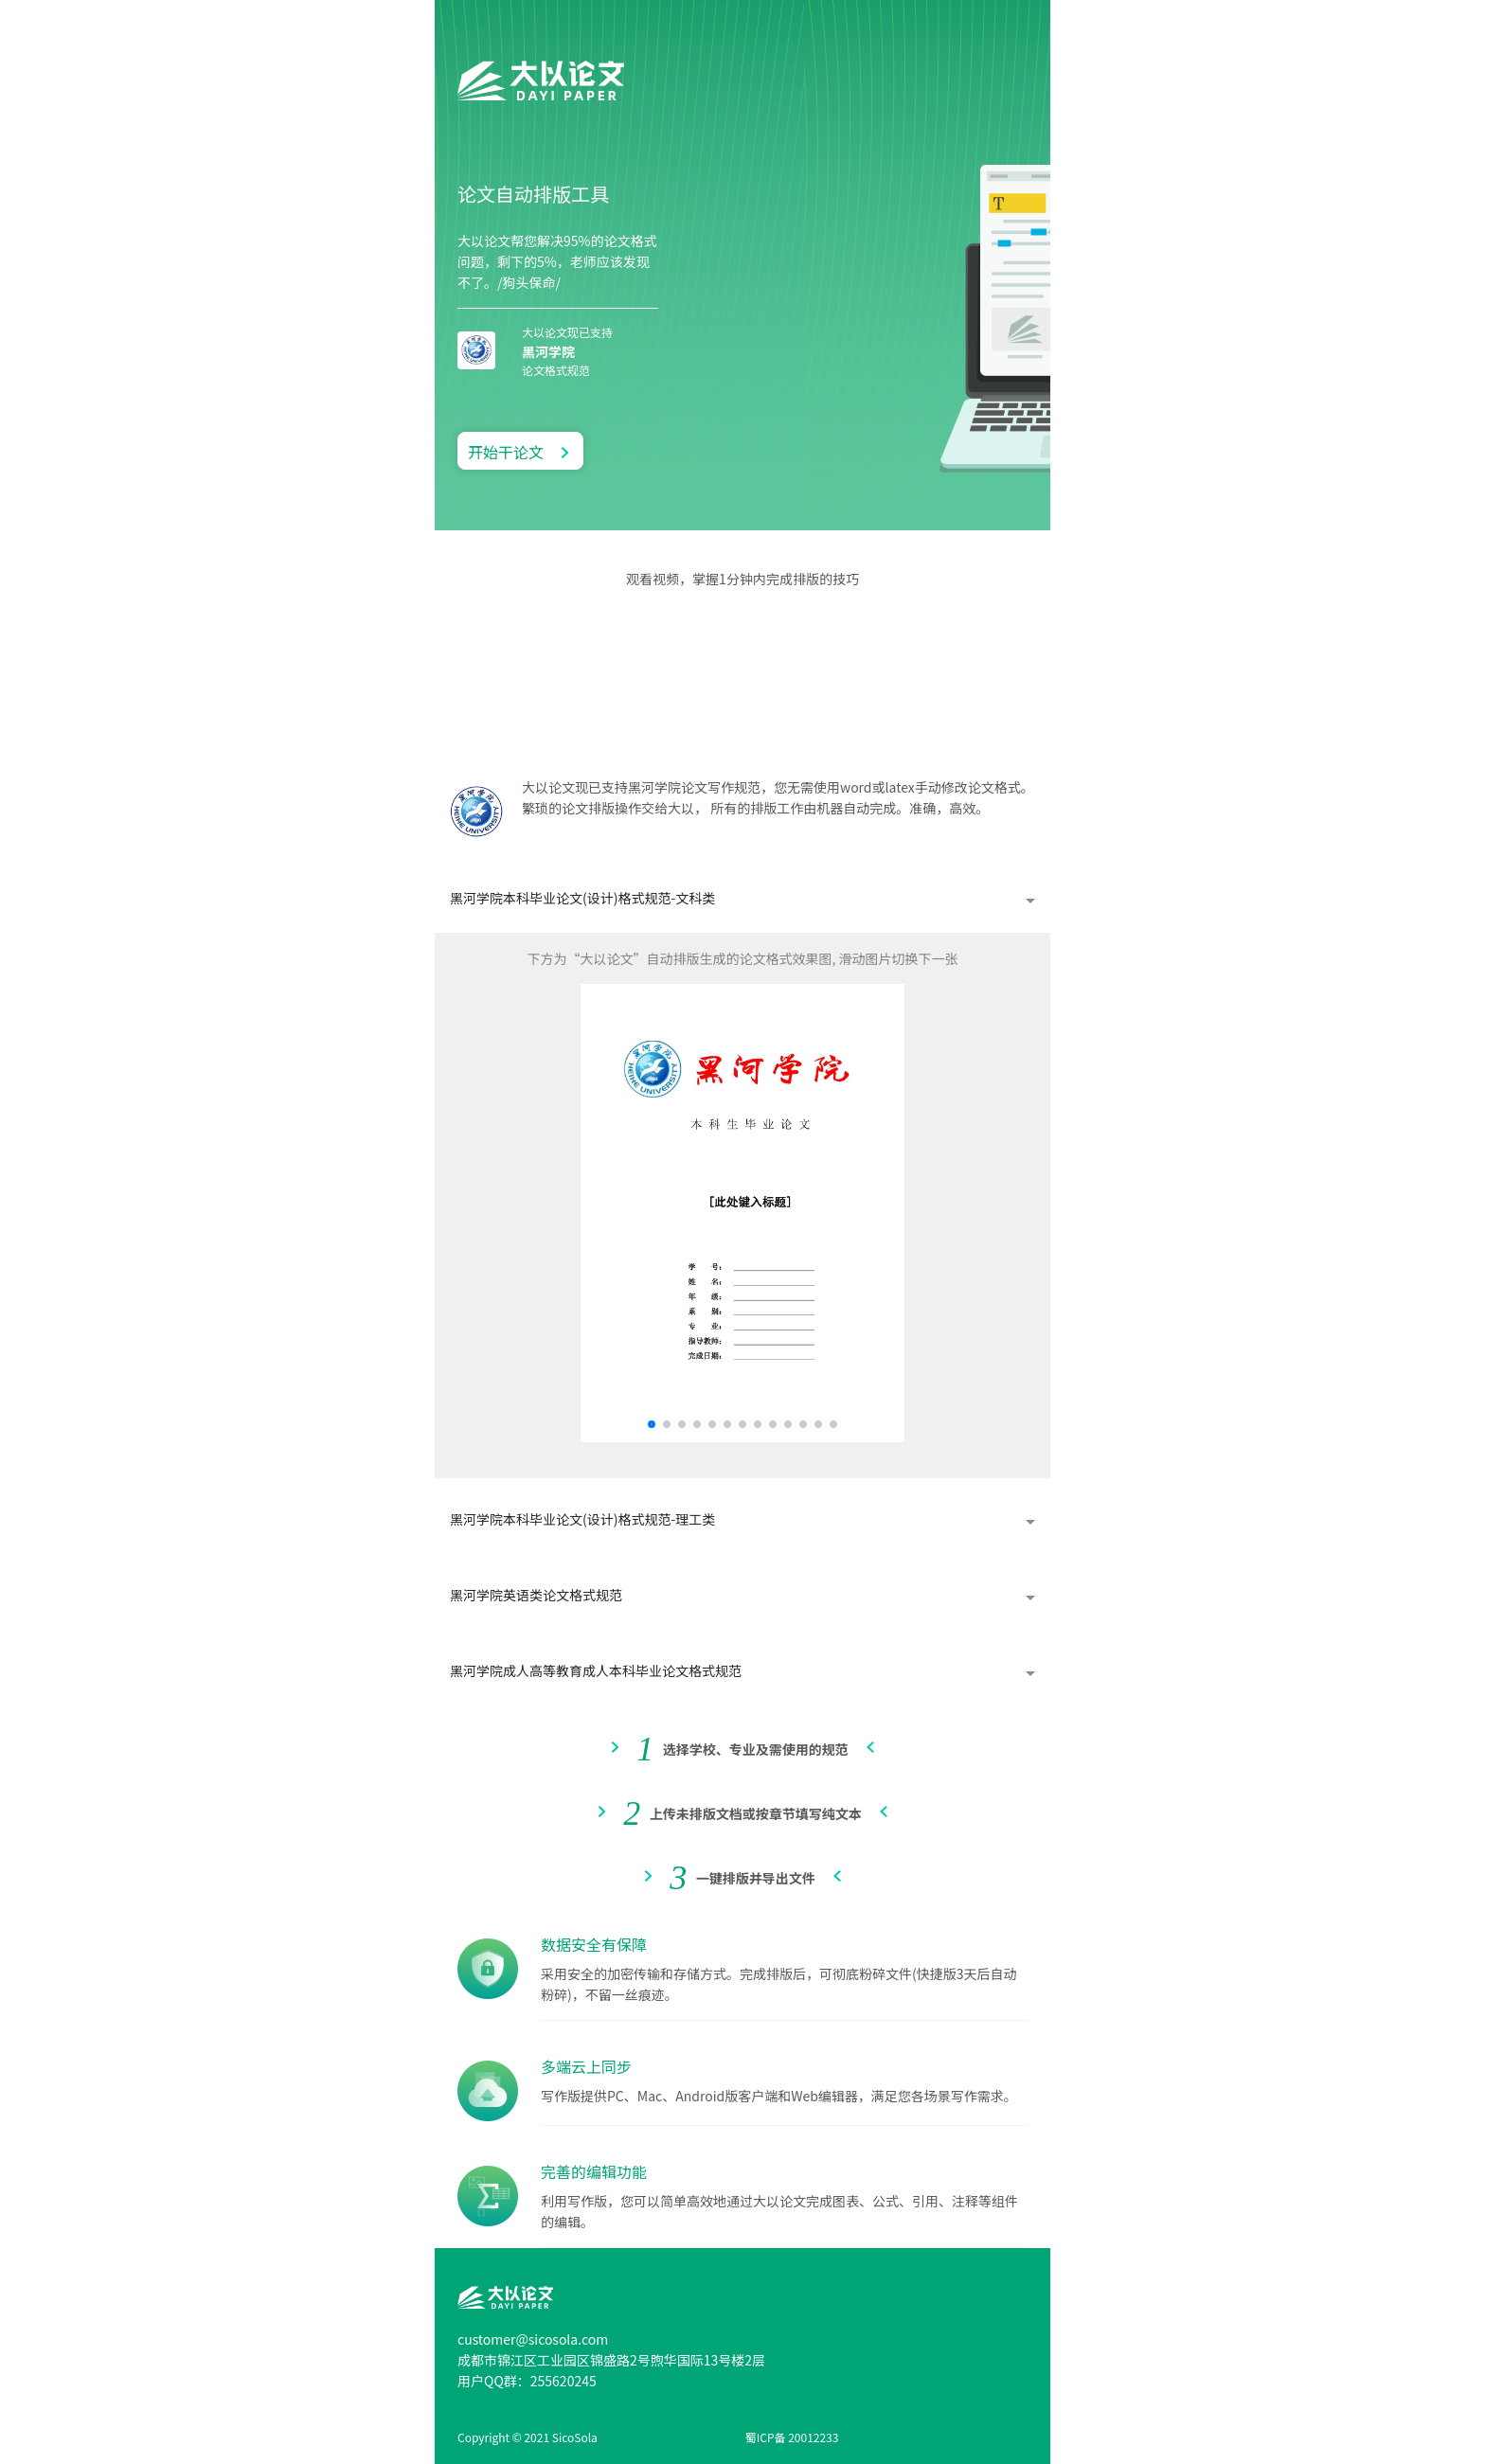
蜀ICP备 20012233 (792, 2437)
